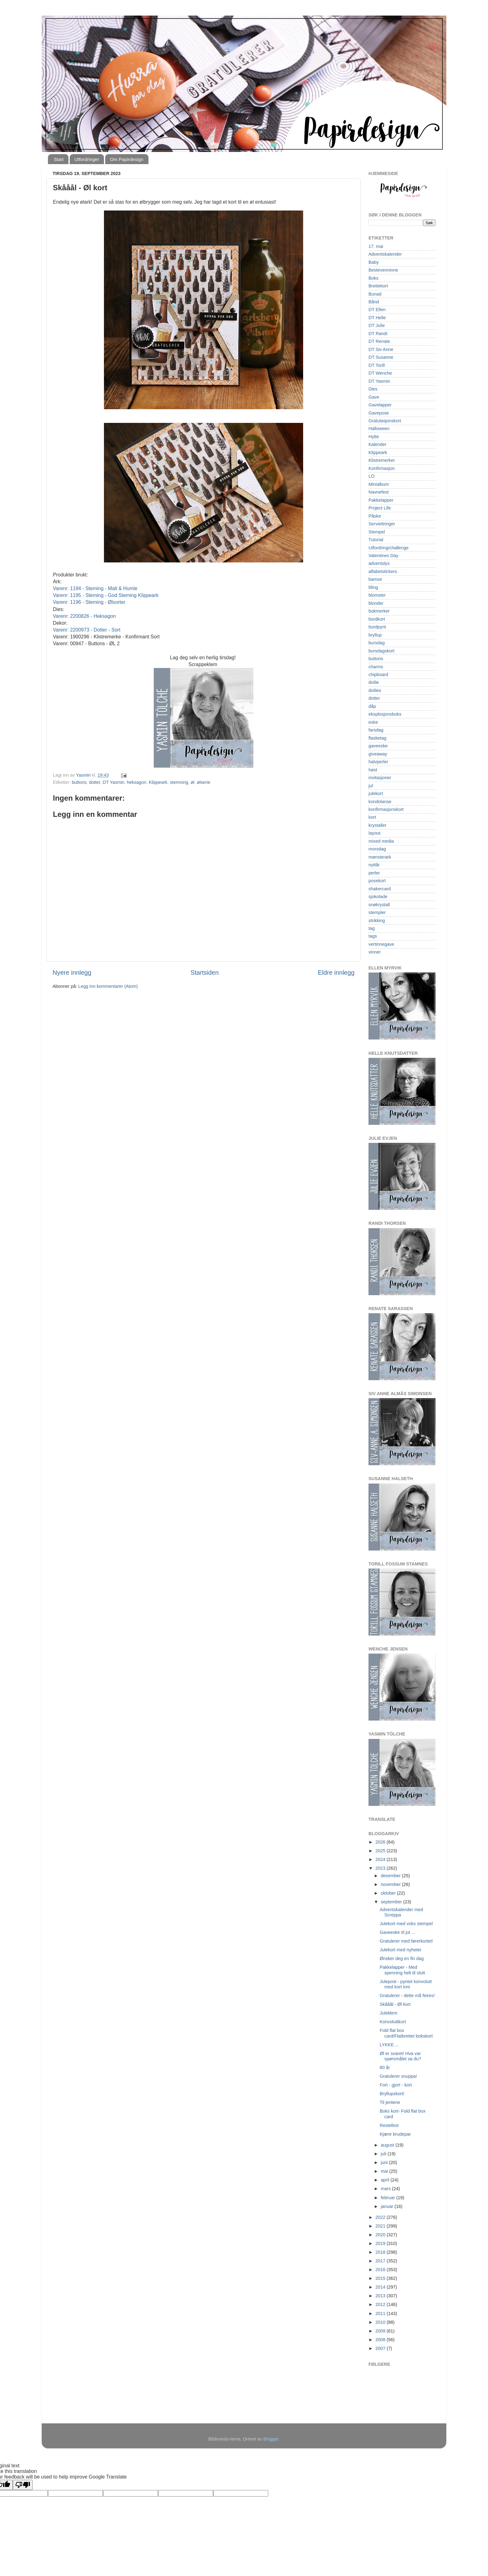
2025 (381, 1850)
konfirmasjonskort (386, 809)
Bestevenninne (383, 270)
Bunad (375, 293)
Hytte (373, 436)
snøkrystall (379, 904)
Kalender (377, 444)
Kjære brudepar (395, 2134)
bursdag (376, 642)
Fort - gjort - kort (396, 2084)
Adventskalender (385, 254)
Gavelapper (380, 404)
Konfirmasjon (381, 468)
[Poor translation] (23, 2485)
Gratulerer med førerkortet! (406, 1941)
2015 (381, 2278)
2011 (381, 2313)
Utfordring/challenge (388, 547)
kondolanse (380, 801)
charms (375, 666)
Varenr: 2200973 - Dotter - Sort (86, 629)
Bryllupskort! (392, 2093)
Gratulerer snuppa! (398, 2076)
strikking (376, 920)
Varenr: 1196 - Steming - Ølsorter (89, 602)
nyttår (374, 864)
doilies (374, 690)
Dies (373, 388)
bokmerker (379, 610)
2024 (381, 1859)
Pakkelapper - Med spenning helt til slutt (402, 1970)
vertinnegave (381, 944)
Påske (374, 516)
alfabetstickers (382, 571)
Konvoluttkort (393, 2021)
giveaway (377, 753)
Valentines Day (383, 555)
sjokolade (377, 896)
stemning (179, 782)
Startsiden (204, 972)
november (391, 1884)
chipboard (378, 674)
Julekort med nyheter (400, 1949)
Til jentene (390, 2102)
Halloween (378, 428)
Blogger (271, 2438)
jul (370, 785)
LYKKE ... (389, 2044)
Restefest (389, 2125)
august (388, 2145)
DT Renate (379, 341)
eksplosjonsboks (384, 714)
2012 (381, 2304)
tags (372, 936)
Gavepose (378, 412)
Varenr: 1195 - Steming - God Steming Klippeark (105, 595)
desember (391, 1875)
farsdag (375, 729)
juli (384, 2153)
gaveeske (378, 745)
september (392, 1901)
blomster (377, 595)
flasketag (377, 738)
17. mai (375, 246)
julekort (375, 793)
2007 (381, 2348)
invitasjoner (379, 777)
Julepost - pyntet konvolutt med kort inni (406, 1984)
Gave (373, 397)
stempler (377, 912)
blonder (375, 603)
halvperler (378, 761)
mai (385, 2171)
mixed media (381, 841)
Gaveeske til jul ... (397, 1932)
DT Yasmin (113, 782)
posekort (377, 880)
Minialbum (378, 484)
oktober (389, 1893)
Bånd (373, 301)
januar (388, 2206)
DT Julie (376, 325)
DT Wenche (380, 373)
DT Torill (376, 365)
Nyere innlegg (72, 972)
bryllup (375, 634)
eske (373, 722)
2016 (381, 2269)
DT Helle (377, 317)
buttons (79, 782)
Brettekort (378, 285)
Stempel (376, 531)
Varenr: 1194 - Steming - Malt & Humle (95, 588)
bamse (375, 579)
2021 (381, 2225)
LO (371, 476)
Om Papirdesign (126, 159)
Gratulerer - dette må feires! (407, 1995)
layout (374, 833)
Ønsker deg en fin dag (402, 1958)
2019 (381, 2243)
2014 (381, 2287)
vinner (374, 951)
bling (373, 587)
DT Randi (377, 333)
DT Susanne (380, 357)
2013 (381, 2295)
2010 (381, 2322)
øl (192, 782)
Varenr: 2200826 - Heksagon (84, 616)
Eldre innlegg (336, 972)
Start (59, 159)
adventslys (379, 563)
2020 (381, 2234)
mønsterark (379, 857)
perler (374, 872)
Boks (373, 278)
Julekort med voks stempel (406, 1923)
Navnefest (378, 492)
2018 (381, 2252)
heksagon (136, 782)
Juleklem (388, 2012)
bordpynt (377, 626)
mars (386, 2188)
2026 (381, 1842)
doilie (373, 682)
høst (372, 769)
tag (371, 928)
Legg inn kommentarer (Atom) (108, 986)
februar (388, 2197)
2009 (381, 2330)
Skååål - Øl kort (395, 2004)
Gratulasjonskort (384, 420)
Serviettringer (381, 523)
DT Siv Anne (380, 349)
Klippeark (158, 782)
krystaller (377, 825)
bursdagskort (381, 650)
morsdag (377, 848)
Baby (373, 262)
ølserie (203, 782)
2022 (381, 2217)
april (386, 2179)
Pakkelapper (380, 500)
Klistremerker (381, 460)
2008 (381, 2339)
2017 (381, 2260)
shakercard (379, 888)
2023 (381, 1868)
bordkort (376, 619)
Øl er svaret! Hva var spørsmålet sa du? (400, 2056)
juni (385, 2162)
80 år (385, 2067)
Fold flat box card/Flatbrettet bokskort (406, 2033)
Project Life (379, 507)
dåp (372, 706)
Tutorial (375, 539)
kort (372, 817)
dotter (94, 782)
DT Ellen (377, 309)
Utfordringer (86, 159)
